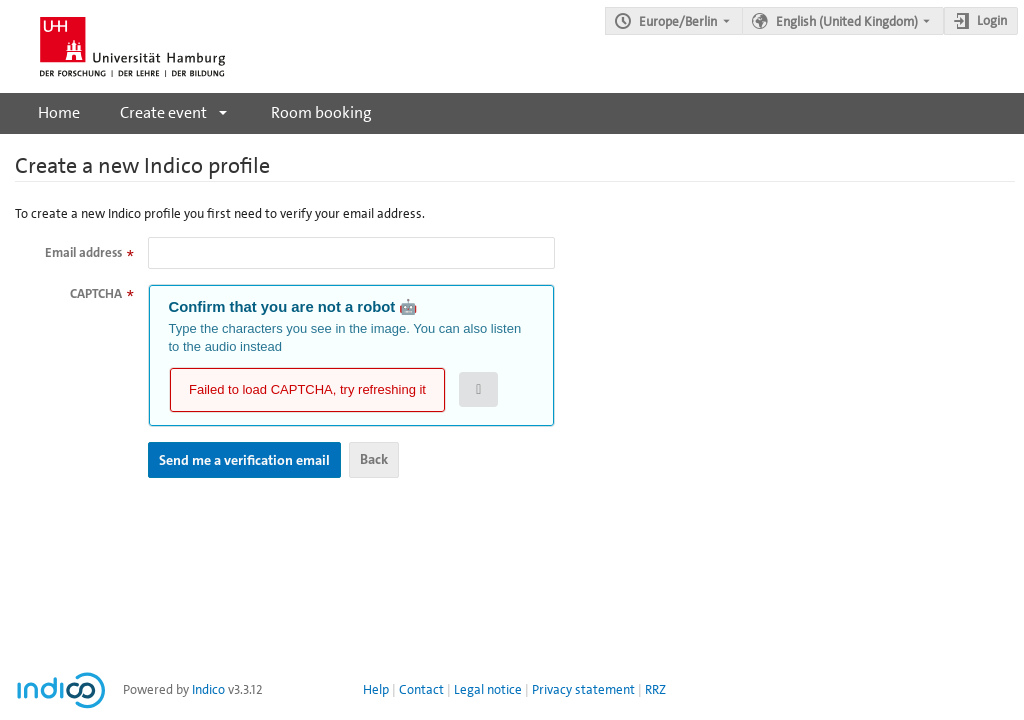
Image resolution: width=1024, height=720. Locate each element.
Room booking (321, 112)
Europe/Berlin (678, 21)
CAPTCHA (96, 293)
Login (992, 20)
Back (374, 459)
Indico (208, 689)
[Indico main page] (112, 46)
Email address (83, 252)
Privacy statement (583, 689)
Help (376, 689)
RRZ (655, 689)
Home (59, 112)
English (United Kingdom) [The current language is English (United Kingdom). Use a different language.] (847, 21)
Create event (163, 112)
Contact (421, 689)
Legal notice (488, 689)
